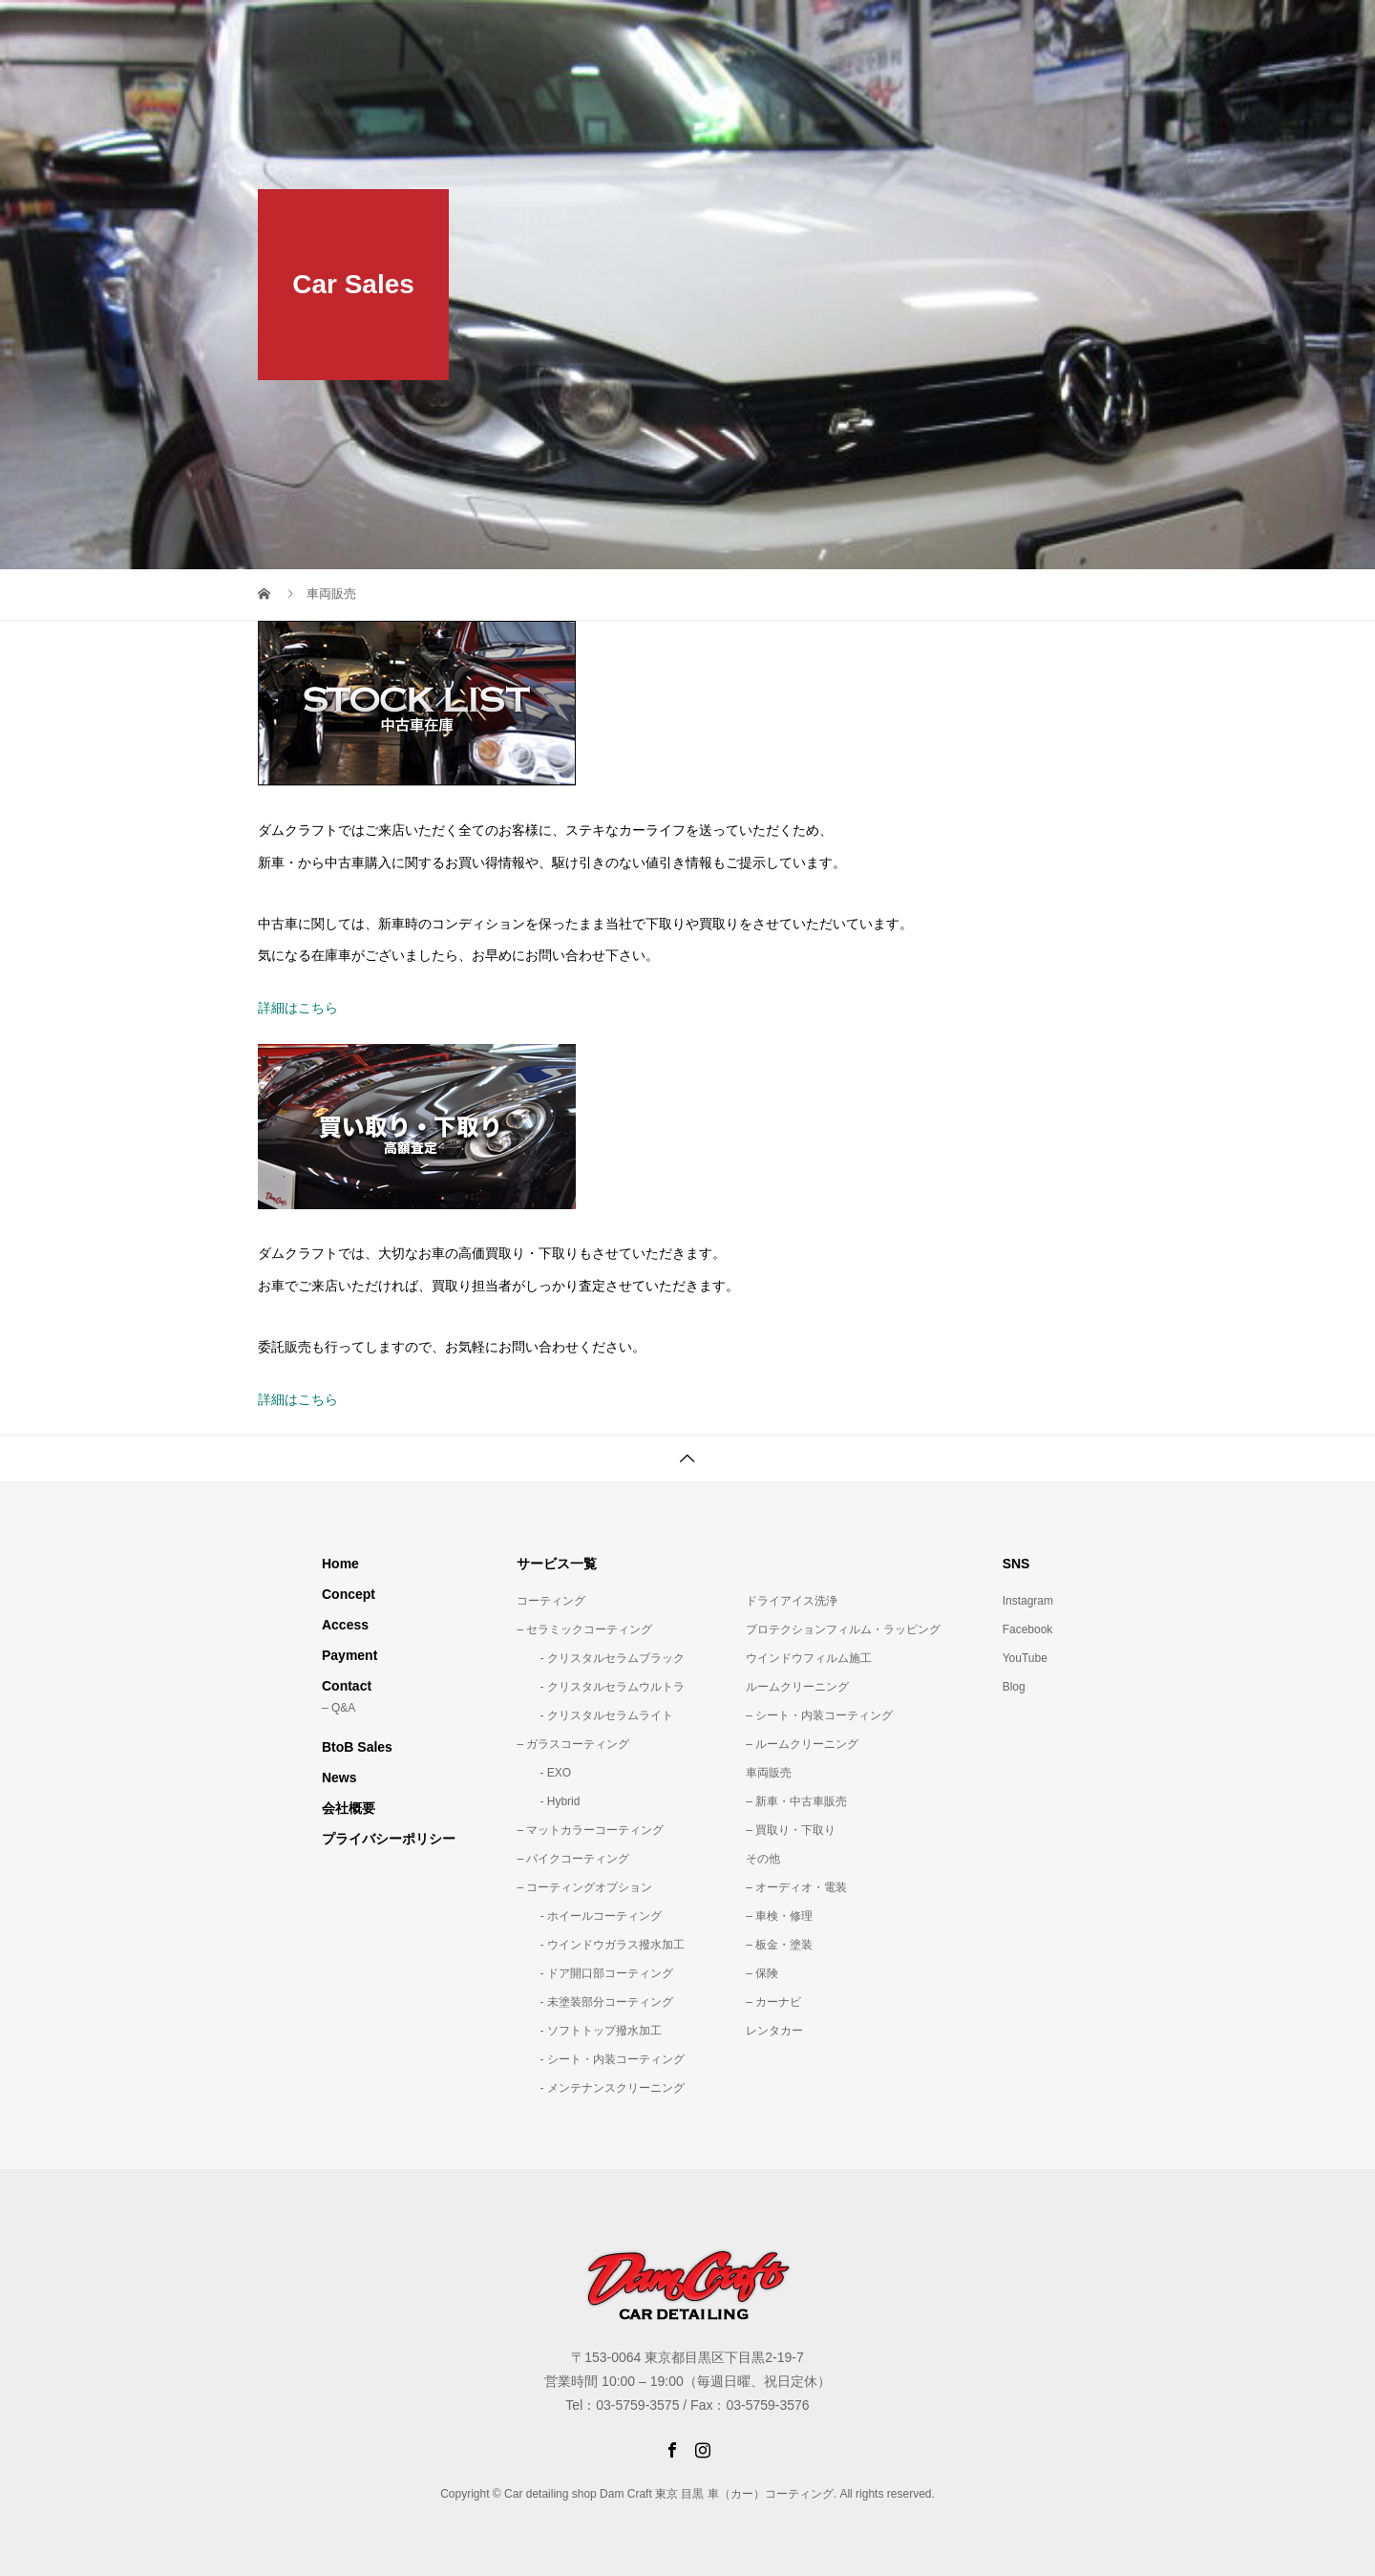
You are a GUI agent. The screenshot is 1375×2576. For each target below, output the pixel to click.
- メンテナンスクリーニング (600, 2088)
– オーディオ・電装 (796, 1887)
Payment (349, 1655)
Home (340, 1563)
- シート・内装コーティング (600, 2059)
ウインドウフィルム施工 (809, 1658)
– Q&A (338, 1707)
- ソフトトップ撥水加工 (589, 2030)
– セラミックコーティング (584, 1629)
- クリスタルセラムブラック (600, 1658)
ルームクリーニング (797, 1686)
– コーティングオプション (584, 1887)
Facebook (1028, 1629)
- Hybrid (548, 1801)
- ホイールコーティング (589, 1916)
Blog (1014, 1686)
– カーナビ (773, 2002)
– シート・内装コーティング (819, 1715)
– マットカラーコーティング (590, 1830)
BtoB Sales (357, 1747)
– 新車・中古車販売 (796, 1801)
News (339, 1777)
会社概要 (348, 1808)
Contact (346, 1685)
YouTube (1025, 1658)
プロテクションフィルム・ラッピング (843, 1629)
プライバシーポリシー (388, 1838)
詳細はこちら (298, 1007)
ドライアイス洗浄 (791, 1600)
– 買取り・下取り (791, 1830)
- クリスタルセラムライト (594, 1715)
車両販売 (769, 1772)
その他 (763, 1858)
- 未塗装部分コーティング (594, 2002)
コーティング (551, 1600)
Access (345, 1624)
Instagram (1028, 1600)
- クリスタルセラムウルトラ (600, 1686)
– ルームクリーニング (802, 1744)
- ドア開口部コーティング (594, 1973)
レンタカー (774, 2030)
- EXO (544, 1772)
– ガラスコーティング (573, 1744)
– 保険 (762, 1973)
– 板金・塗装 (779, 1944)
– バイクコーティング (573, 1858)
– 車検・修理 (779, 1916)
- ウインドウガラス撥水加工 (600, 1944)
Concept (348, 1594)
